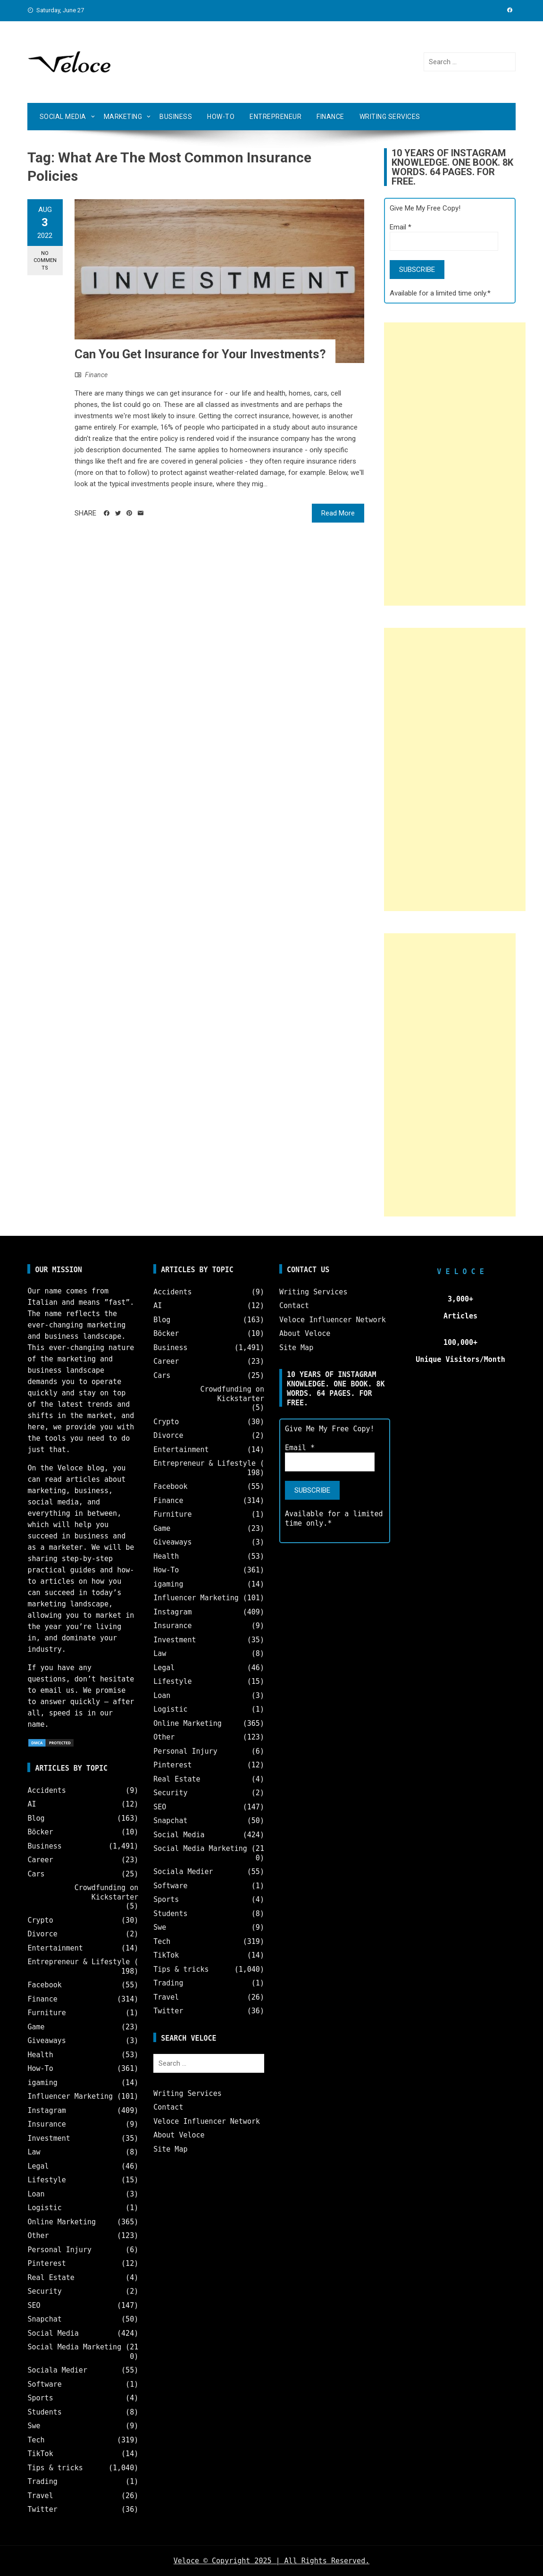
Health (40, 2055)
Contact (168, 2107)
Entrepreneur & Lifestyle (78, 1962)
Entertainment (55, 1948)
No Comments (45, 260)
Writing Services (389, 116)
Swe (33, 2426)
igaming (42, 2082)
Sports (40, 2398)
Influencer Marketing (70, 2096)
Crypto (40, 1920)
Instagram (46, 2110)
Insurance (46, 2124)
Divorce (42, 1934)
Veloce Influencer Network (206, 2121)
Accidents (46, 1790)
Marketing (123, 116)
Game (35, 2027)
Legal (38, 2166)
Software (44, 2384)
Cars (35, 1874)
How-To (220, 116)
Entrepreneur (275, 116)
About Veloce (178, 2135)
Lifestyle (46, 2180)
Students (44, 2412)
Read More (338, 513)
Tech (35, 2440)
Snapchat (44, 2319)
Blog (35, 1818)
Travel (40, 2496)
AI (31, 1804)
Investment (48, 2138)
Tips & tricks (55, 2468)
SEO (33, 2305)
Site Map (170, 2149)
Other (38, 2235)
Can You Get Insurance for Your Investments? (200, 354)
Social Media (63, 116)
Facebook (44, 1985)
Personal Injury (59, 2250)
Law (33, 2152)
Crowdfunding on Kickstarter (106, 1892)
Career (40, 1860)
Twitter (42, 2509)
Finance (330, 116)
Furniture (46, 2013)
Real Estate (50, 2277)
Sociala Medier (57, 2370)
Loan (35, 2194)
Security (44, 2291)
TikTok (40, 2453)
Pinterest (46, 2263)
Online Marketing (61, 2222)
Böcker (40, 1832)
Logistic (44, 2208)
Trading (42, 2481)
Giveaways (46, 2040)
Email (400, 227)
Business (175, 116)
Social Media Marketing (74, 2347)
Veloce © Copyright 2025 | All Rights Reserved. (271, 2561)
